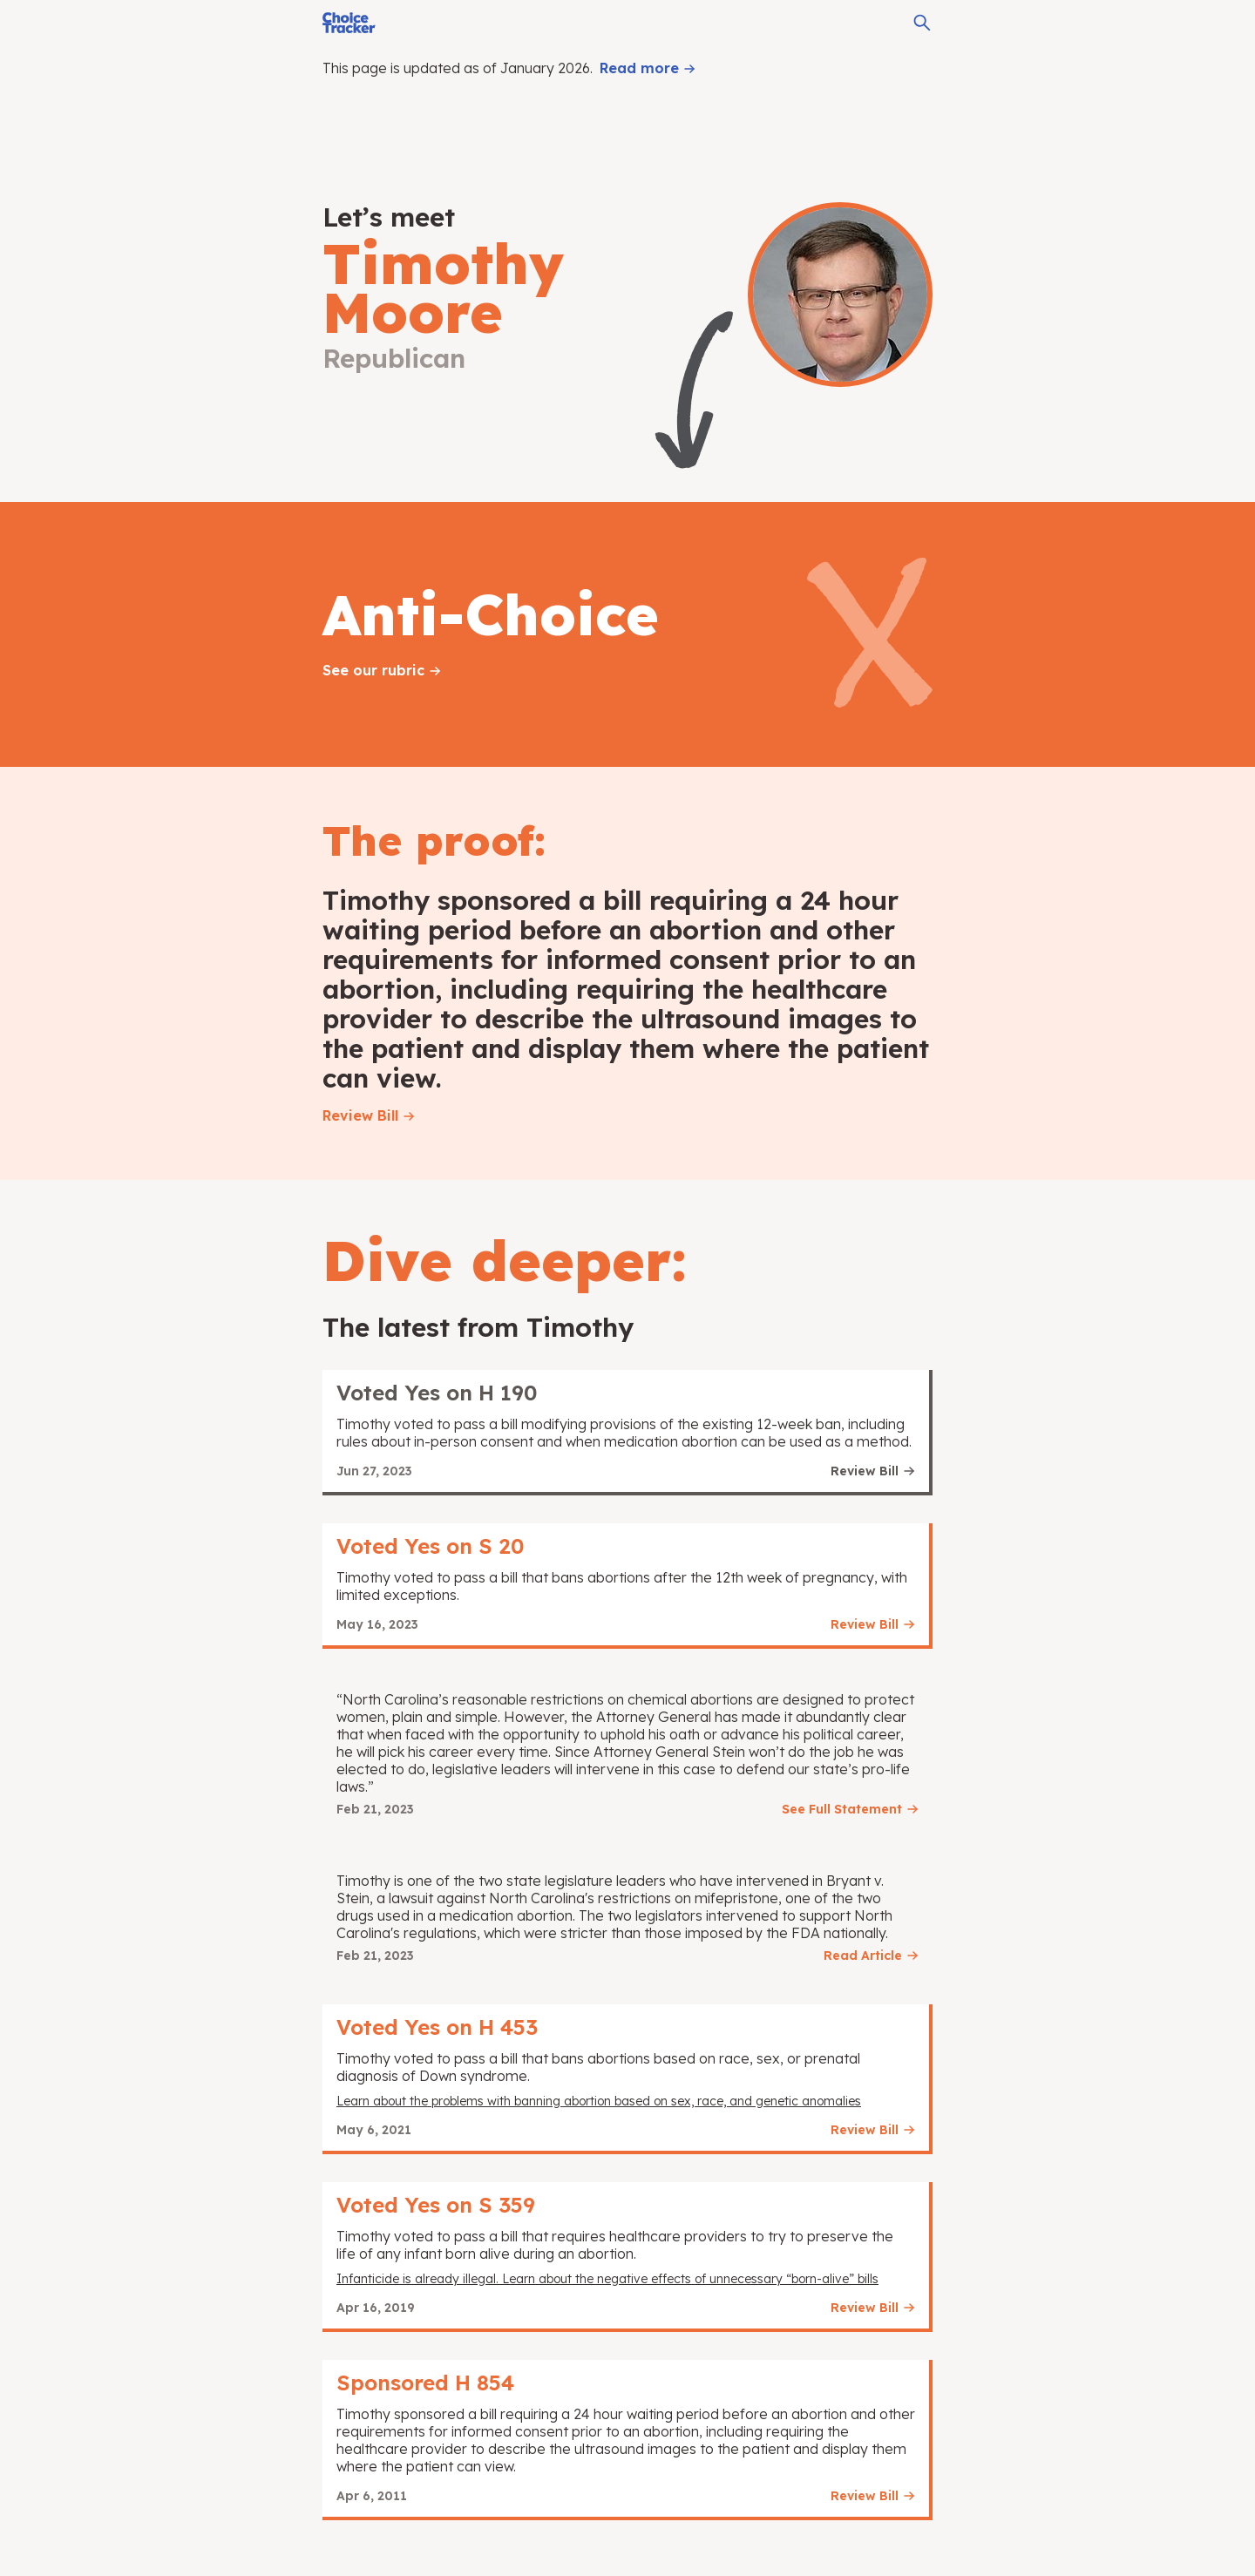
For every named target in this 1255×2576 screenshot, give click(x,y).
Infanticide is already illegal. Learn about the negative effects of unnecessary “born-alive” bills (607, 2279)
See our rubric (373, 670)
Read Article (863, 1955)
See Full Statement (842, 1809)
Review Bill (360, 1115)
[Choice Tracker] (349, 22)
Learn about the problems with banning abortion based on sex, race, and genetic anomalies (598, 2101)
